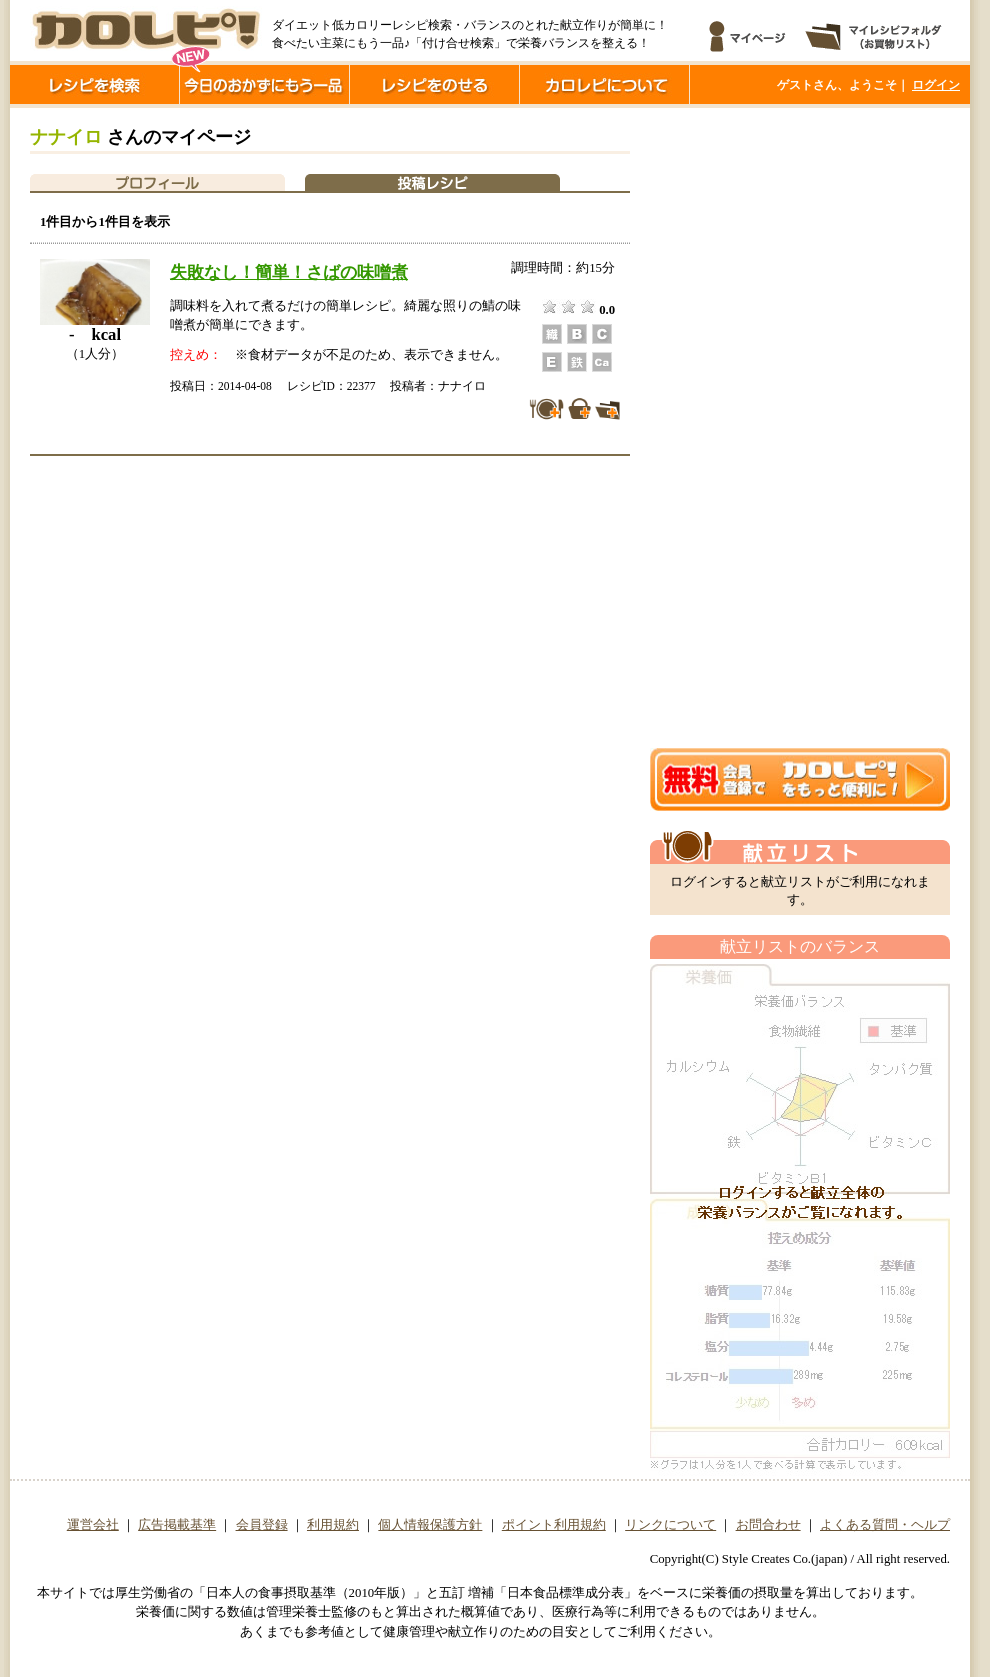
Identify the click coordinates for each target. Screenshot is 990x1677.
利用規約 (333, 1525)
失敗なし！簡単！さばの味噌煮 (289, 272)
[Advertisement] (729, 428)
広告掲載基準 (177, 1525)
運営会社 (93, 1525)
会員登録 (262, 1525)
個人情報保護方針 (430, 1525)
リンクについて (670, 1525)
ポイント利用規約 (554, 1525)
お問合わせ (768, 1525)
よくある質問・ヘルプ (885, 1525)
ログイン (936, 85)
